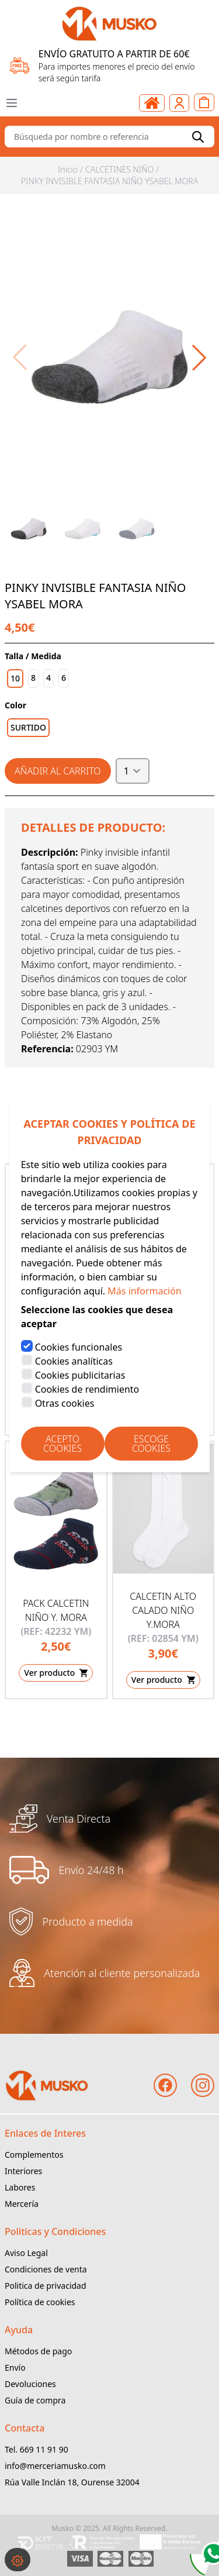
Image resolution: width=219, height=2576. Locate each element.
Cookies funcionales (78, 1347)
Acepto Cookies (62, 1443)
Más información (144, 1290)
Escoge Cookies (151, 1443)
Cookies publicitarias (80, 1375)
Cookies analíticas (74, 1361)
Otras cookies (65, 1403)
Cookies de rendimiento (87, 1389)
